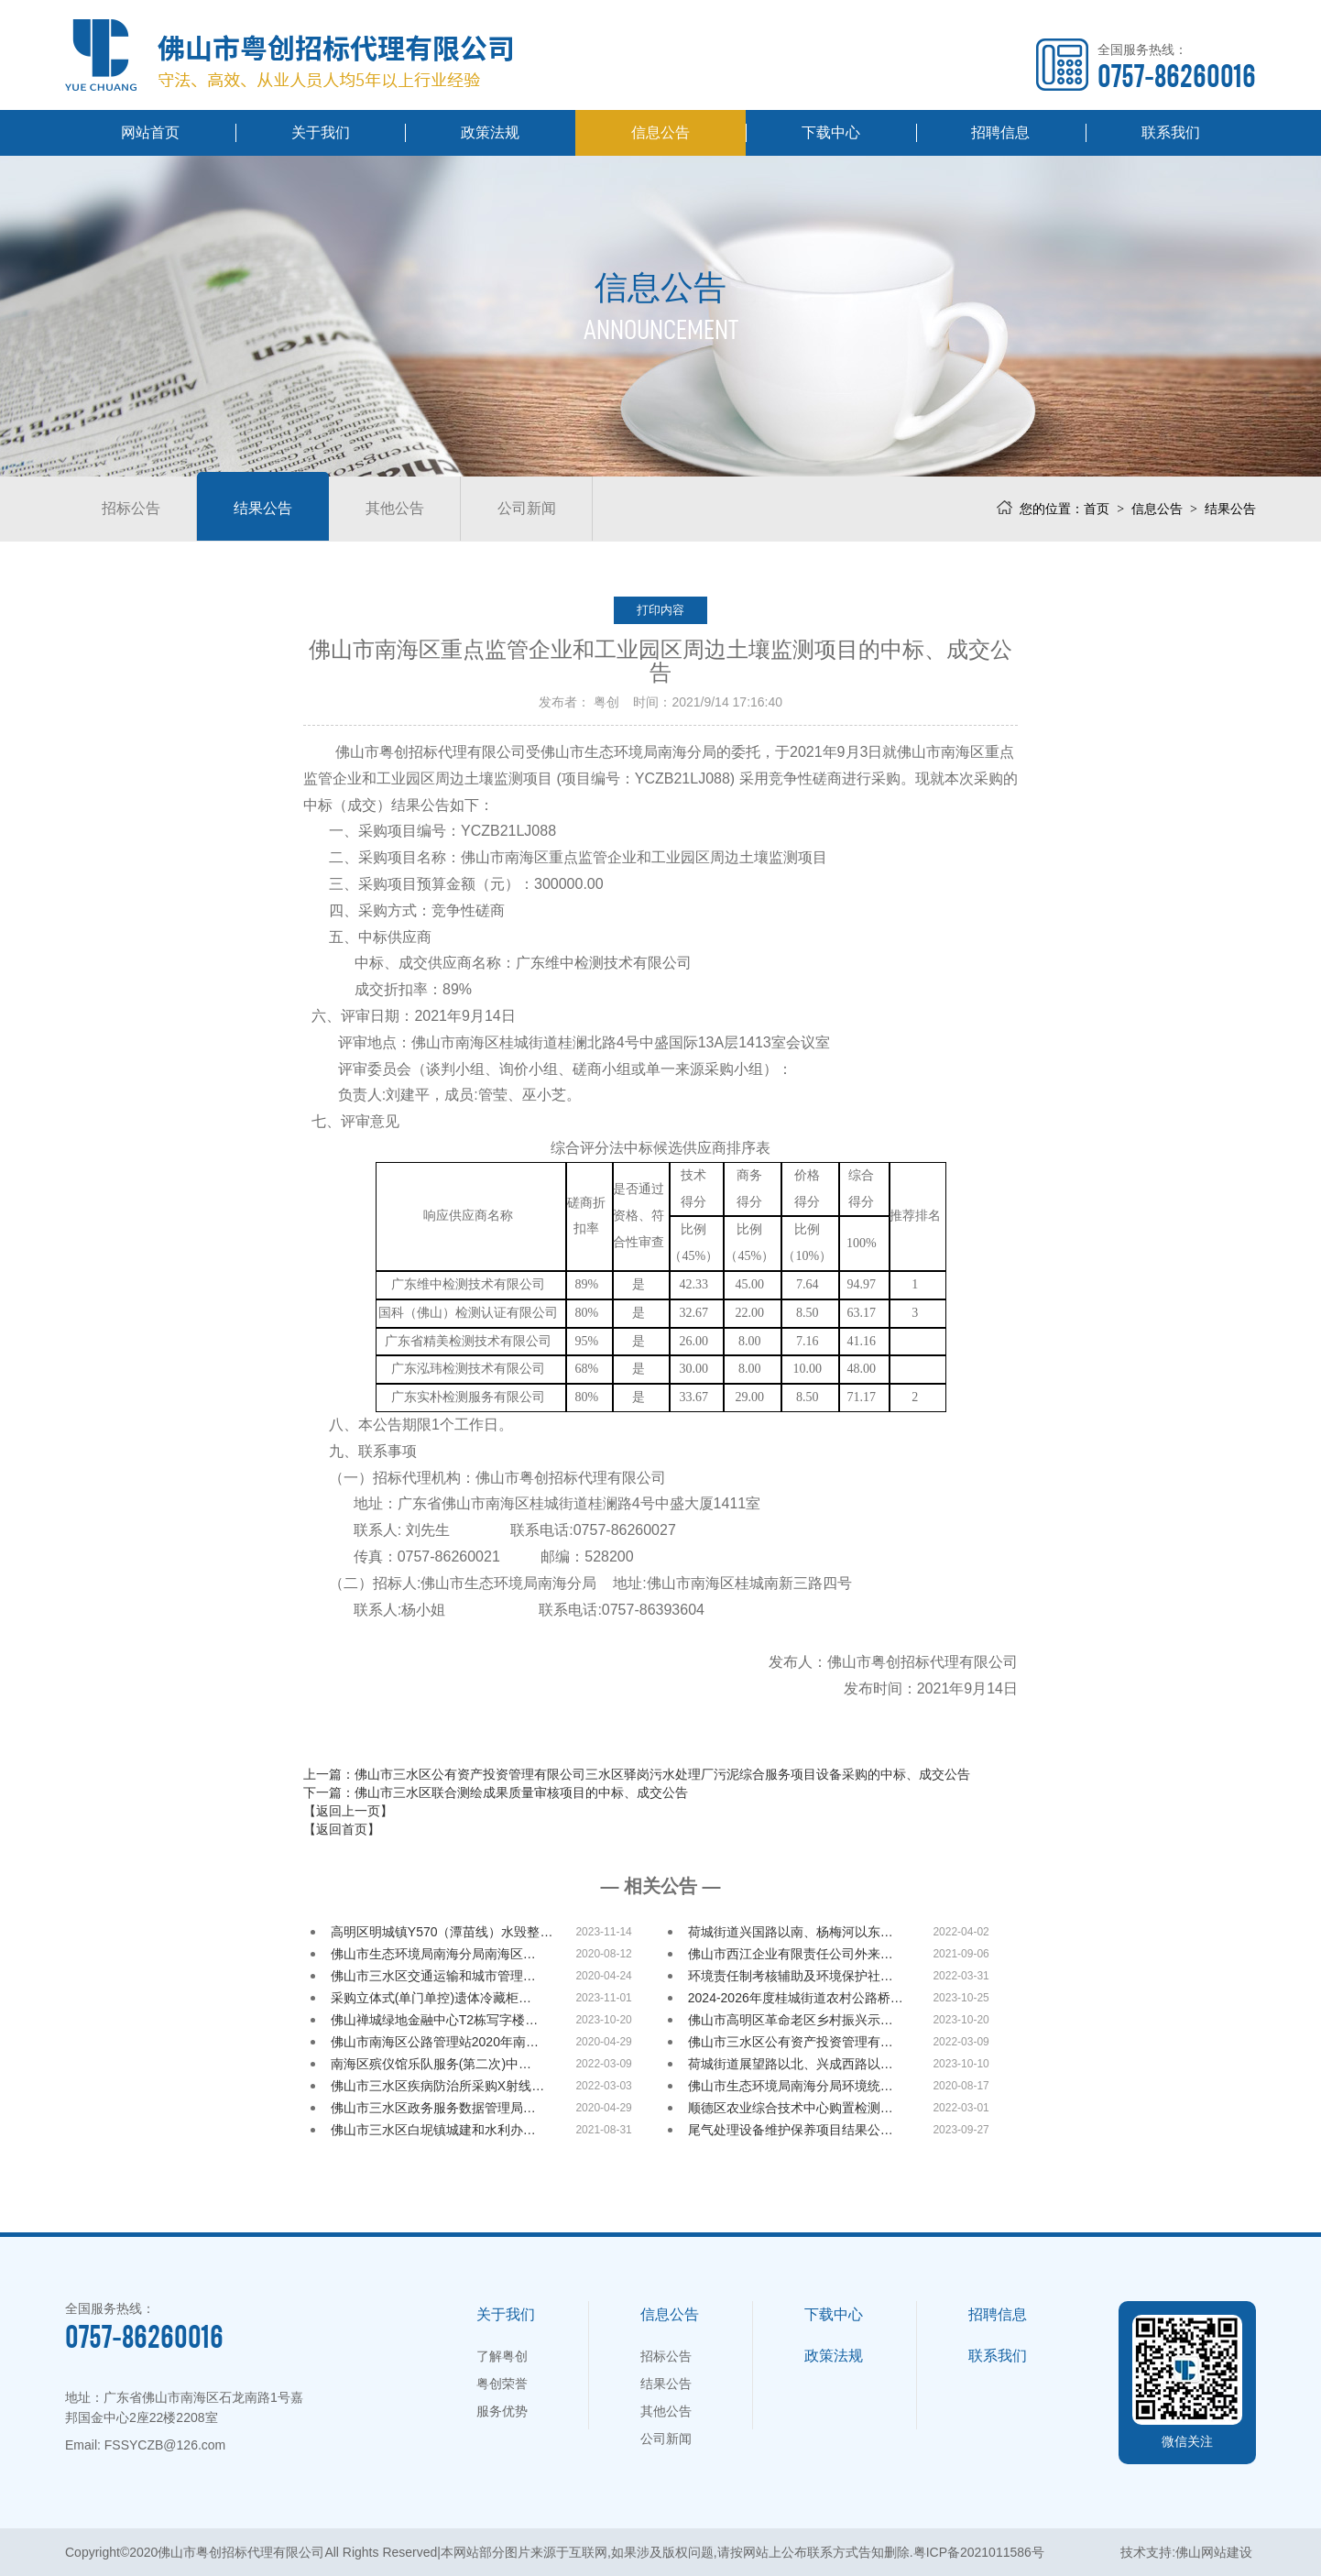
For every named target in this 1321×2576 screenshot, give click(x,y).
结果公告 (263, 508)
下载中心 (831, 132)
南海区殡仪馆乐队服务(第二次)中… (431, 2063)
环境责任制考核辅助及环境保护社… (790, 1975)
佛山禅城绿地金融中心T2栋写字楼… (434, 2019)
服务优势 (502, 2411)
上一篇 (636, 1774)
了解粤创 (502, 2356)
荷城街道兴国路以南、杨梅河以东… (790, 1931)
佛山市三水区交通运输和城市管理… (433, 1975)
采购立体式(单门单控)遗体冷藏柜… (431, 1997)
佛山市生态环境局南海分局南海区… (433, 1953)
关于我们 (320, 132)
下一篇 (495, 1792)
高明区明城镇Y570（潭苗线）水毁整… (442, 1931)
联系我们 (1170, 132)
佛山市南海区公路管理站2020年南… (435, 2041)
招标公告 (131, 508)
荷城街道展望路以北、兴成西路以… (790, 2063)
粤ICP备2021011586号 (978, 2552)
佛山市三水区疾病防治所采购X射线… (437, 2085)
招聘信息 (1000, 132)
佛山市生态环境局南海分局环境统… (790, 2085)
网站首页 (150, 132)
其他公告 (395, 508)
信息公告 (660, 132)
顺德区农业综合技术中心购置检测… (790, 2107)
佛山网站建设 (1213, 2552)
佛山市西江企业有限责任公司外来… (790, 1953)
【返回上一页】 (348, 1810)
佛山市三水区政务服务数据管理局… (433, 2107)
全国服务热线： (1176, 66)
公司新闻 (526, 508)
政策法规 (490, 132)
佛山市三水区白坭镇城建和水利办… (433, 2129)
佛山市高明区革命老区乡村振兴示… (790, 2019)
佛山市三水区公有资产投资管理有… (790, 2041)
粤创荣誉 (502, 2383)
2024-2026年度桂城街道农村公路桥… (795, 1997)
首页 (1096, 508)
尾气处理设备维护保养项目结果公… (790, 2129)
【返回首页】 (341, 1829)
